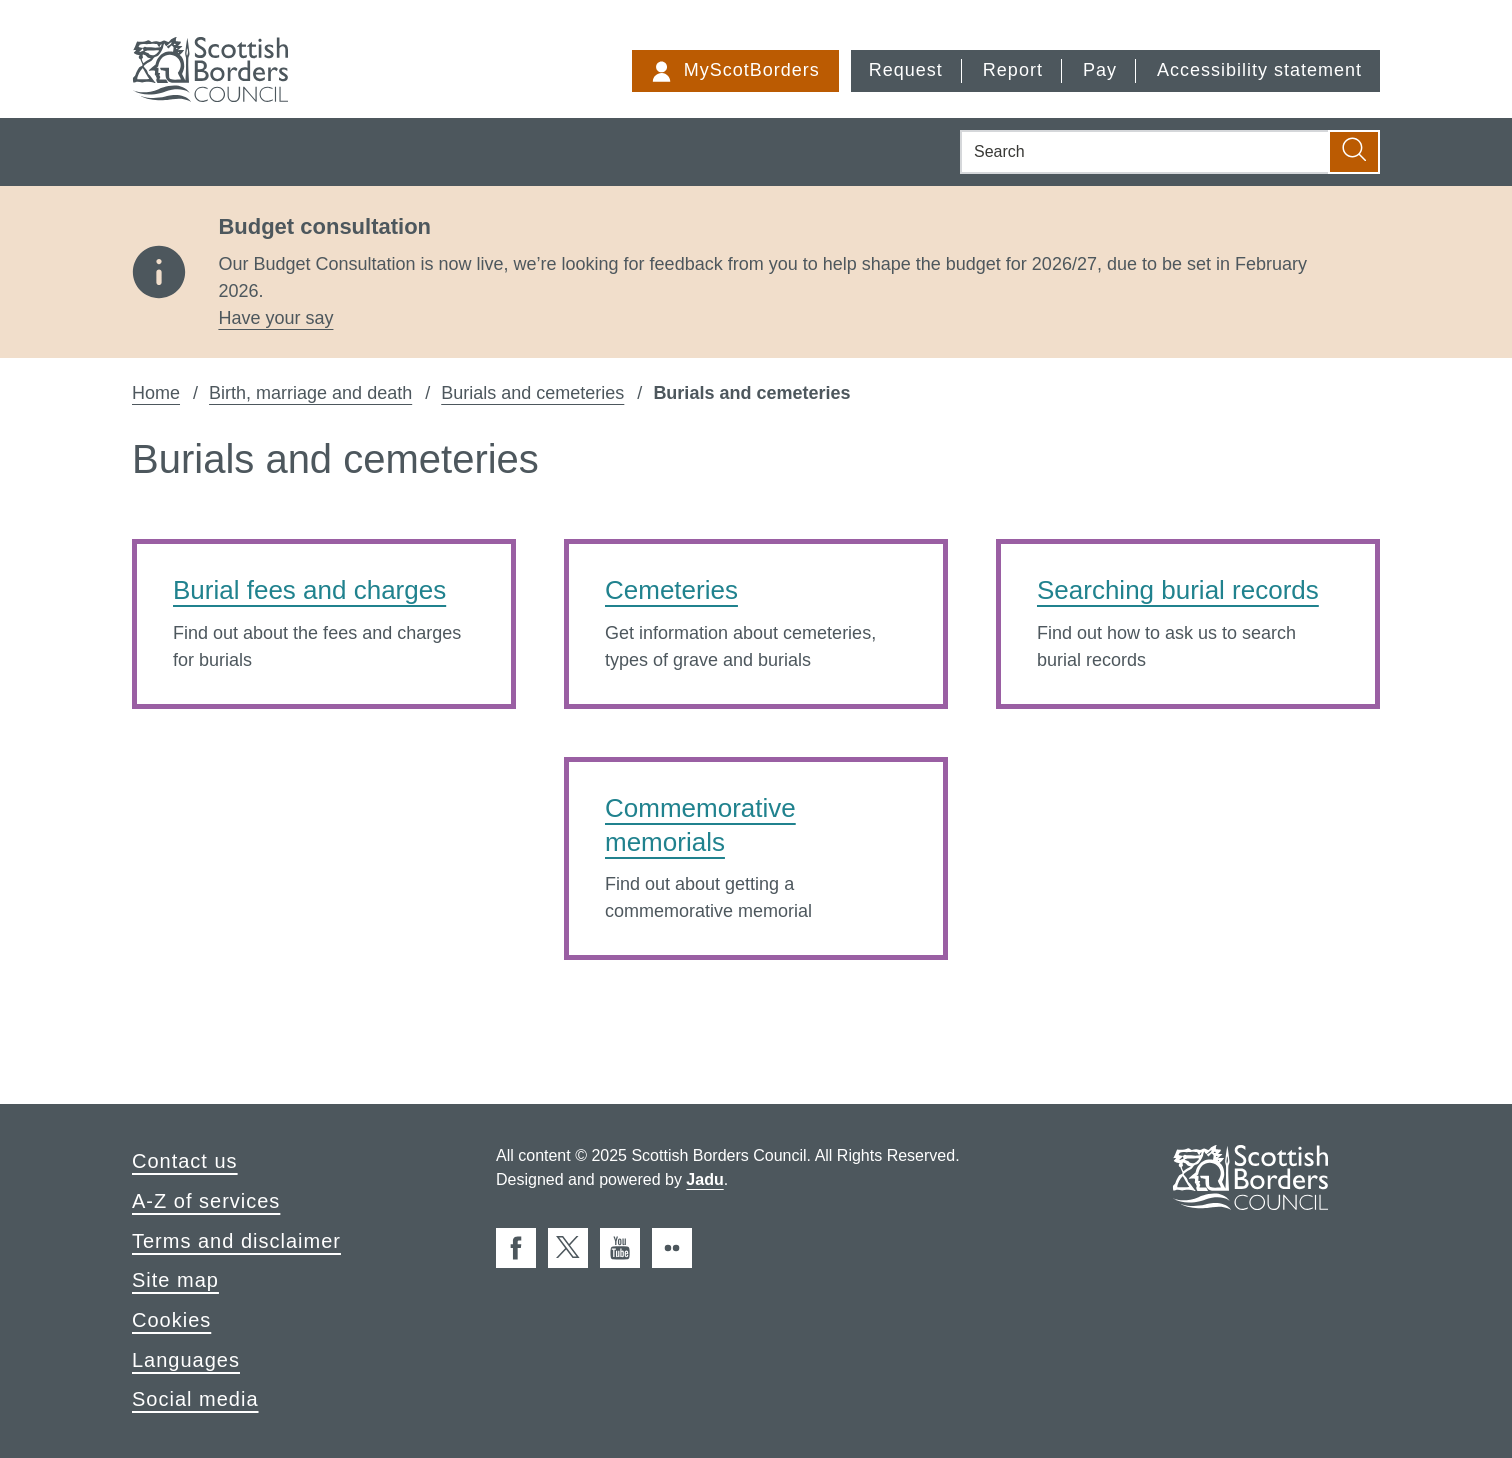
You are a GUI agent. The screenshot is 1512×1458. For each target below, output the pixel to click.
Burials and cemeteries (532, 393)
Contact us (185, 1161)
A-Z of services (206, 1201)
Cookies (171, 1320)
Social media (195, 1399)
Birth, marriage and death (310, 393)
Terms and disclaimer (236, 1241)
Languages (186, 1360)
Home (156, 393)
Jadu (704, 1179)
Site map (175, 1280)
